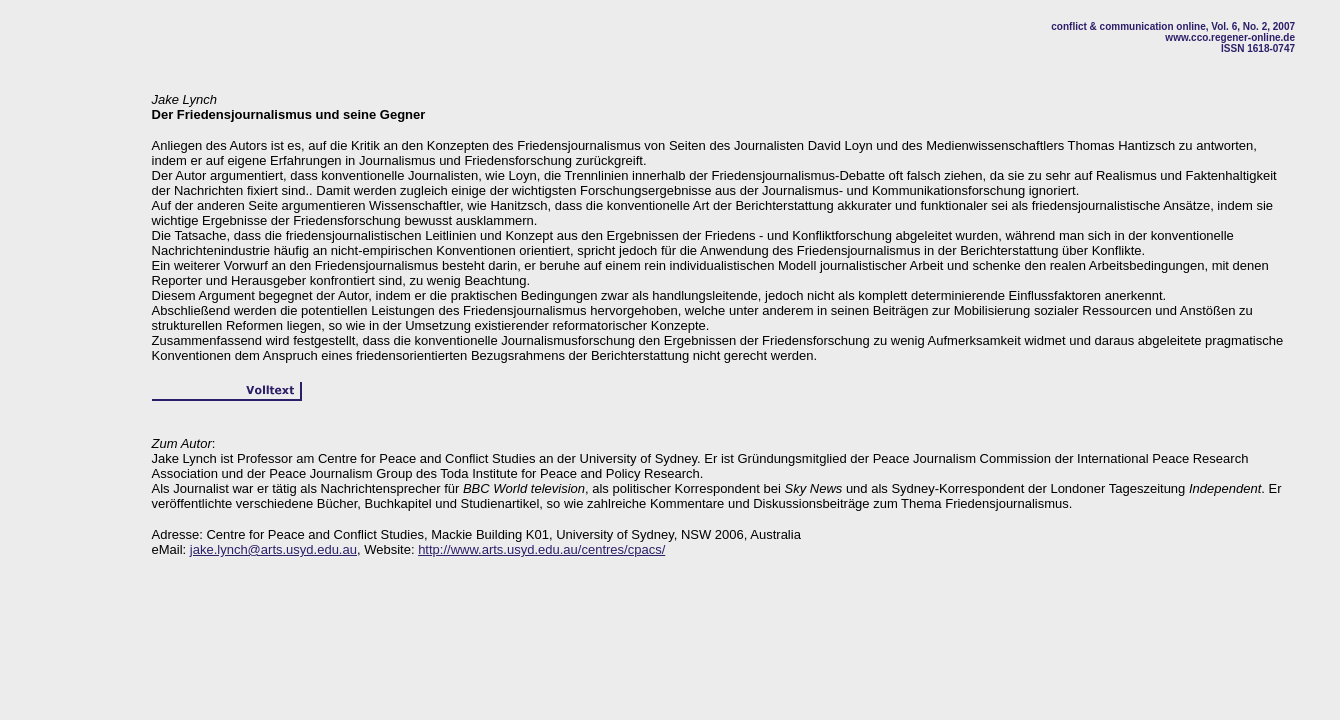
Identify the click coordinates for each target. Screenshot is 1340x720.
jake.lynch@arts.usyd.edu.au (273, 549)
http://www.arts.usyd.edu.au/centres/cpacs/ (541, 549)
